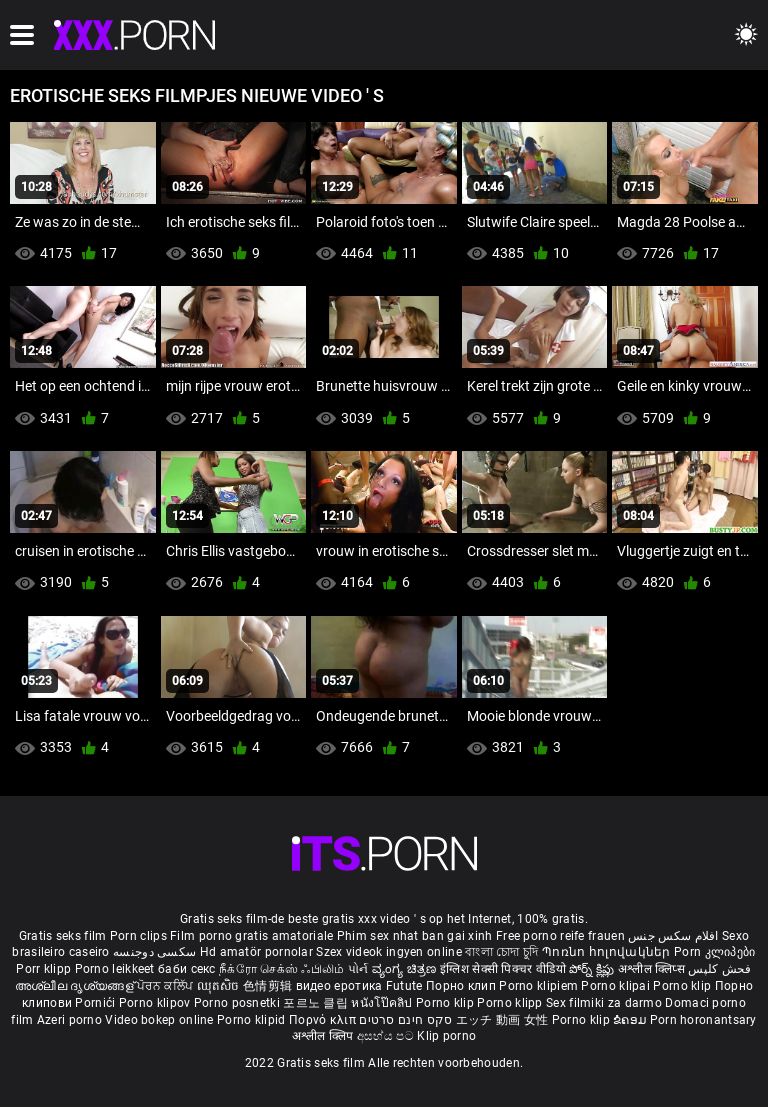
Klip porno (446, 1036)
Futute (404, 986)
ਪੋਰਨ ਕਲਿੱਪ (166, 986)
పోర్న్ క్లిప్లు (593, 969)
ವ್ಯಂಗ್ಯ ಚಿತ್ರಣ (406, 969)
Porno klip (683, 986)
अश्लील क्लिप (324, 1036)
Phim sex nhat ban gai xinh (415, 936)
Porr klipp (45, 969)
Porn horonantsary (703, 1020)
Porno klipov (156, 1003)
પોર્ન (358, 969)
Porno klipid (253, 1020)
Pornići (96, 1003)
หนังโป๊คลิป (383, 1003)
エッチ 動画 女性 (502, 1020)
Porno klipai (617, 986)
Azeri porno (71, 1020)
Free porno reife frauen (560, 936)
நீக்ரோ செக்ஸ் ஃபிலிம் (282, 969)
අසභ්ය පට (387, 1036)
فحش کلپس (719, 969)
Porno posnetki (239, 1003)
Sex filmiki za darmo (604, 1003)
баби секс (187, 969)
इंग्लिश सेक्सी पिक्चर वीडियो (503, 969)
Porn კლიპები (715, 952)
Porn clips (140, 936)
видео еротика (339, 986)
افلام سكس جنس (673, 936)
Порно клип (462, 986)
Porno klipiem (540, 986)
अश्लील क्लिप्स (653, 969)
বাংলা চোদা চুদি (501, 952)
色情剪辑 (269, 986)
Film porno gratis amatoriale (251, 936)
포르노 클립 (317, 1003)
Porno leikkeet (117, 969)
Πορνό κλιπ (324, 1020)
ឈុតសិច (220, 986)
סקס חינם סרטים (405, 1020)
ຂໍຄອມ (631, 1020)
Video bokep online (159, 1020)
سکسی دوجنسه (154, 952)
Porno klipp (511, 1003)
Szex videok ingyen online (389, 952)
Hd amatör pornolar (256, 952)
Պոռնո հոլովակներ (608, 952)
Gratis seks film (63, 936)
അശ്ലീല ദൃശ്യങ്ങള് (76, 986)
